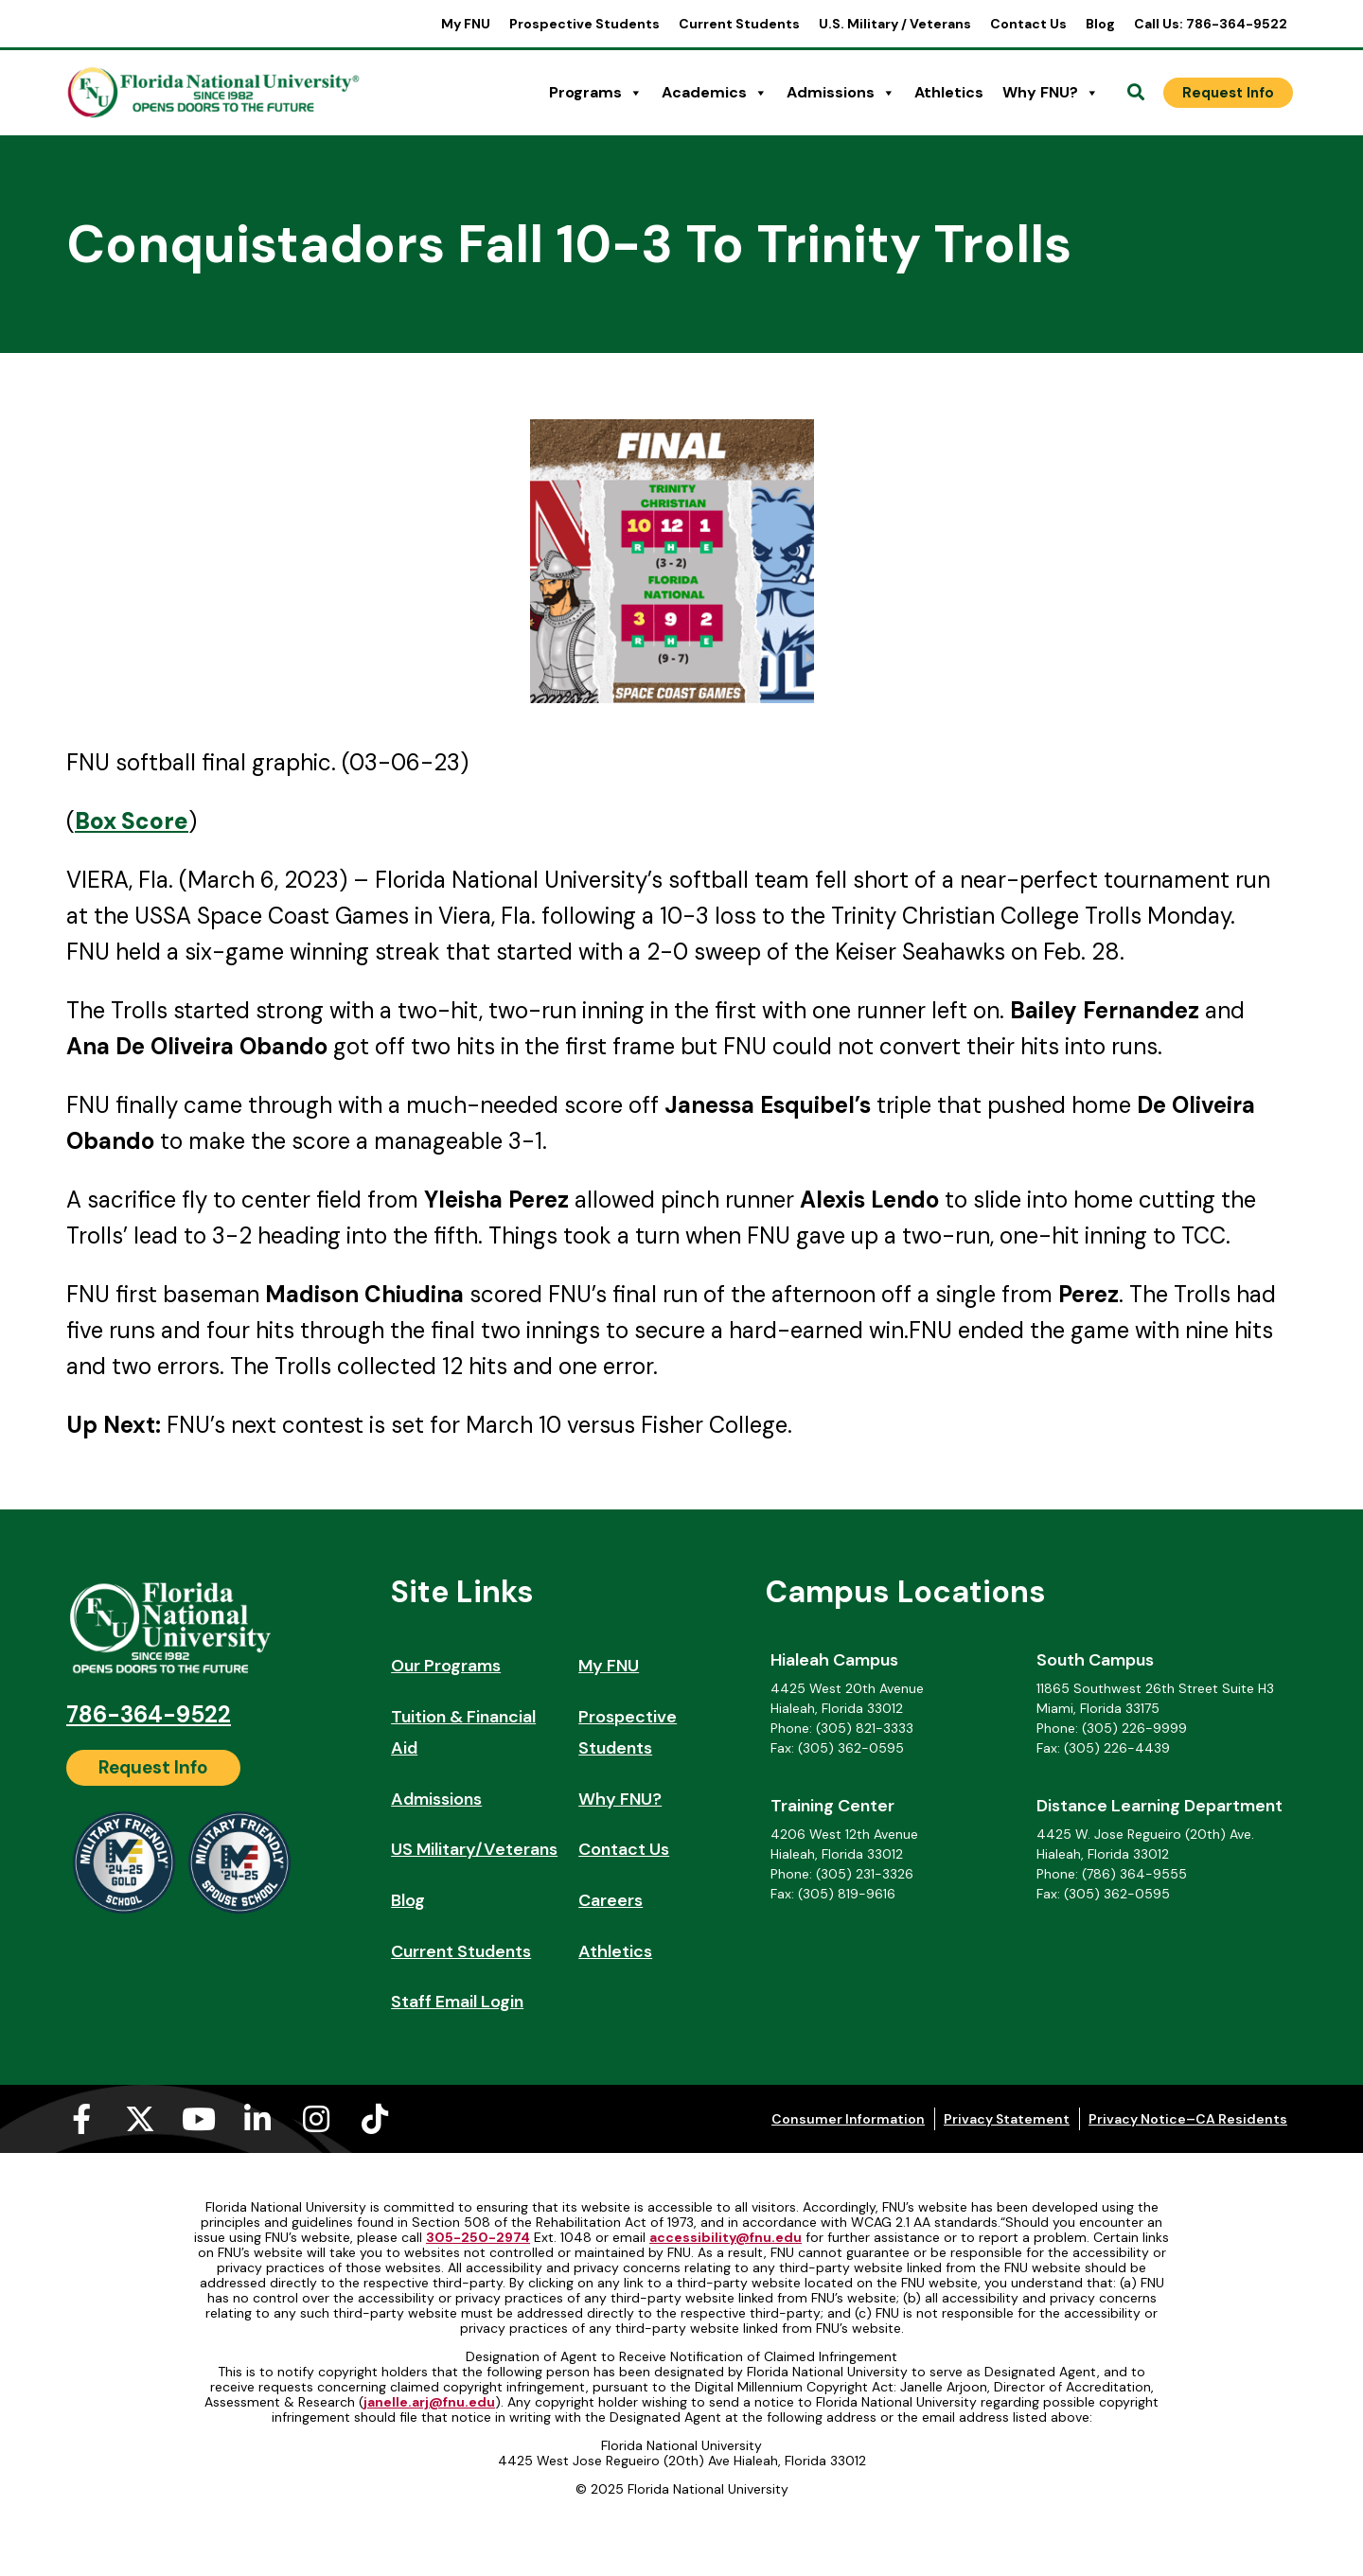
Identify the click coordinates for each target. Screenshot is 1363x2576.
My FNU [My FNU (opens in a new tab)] (465, 23)
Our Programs (446, 1665)
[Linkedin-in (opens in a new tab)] (257, 2119)
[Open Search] (1136, 93)
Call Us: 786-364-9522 (1210, 23)
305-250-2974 (478, 2237)
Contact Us (1028, 23)
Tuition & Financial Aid (463, 1732)
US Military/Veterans (474, 1849)
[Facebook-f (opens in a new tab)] (81, 2119)
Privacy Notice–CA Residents (1188, 2118)
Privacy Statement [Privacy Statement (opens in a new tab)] (1007, 2118)
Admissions (841, 93)
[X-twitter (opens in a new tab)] (140, 2119)
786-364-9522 (148, 1714)
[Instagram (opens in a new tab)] (316, 2119)
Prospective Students (584, 23)
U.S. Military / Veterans (895, 23)
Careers (610, 1900)
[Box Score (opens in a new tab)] (131, 821)
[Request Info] (1228, 93)
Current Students (739, 23)
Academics (715, 93)
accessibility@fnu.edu (725, 2237)
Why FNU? (1050, 93)
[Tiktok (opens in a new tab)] (375, 2119)
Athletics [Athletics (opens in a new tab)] (948, 92)
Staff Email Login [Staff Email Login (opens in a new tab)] (457, 2001)
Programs (596, 93)
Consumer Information (848, 2118)
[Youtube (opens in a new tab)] (199, 2119)
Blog (1100, 23)
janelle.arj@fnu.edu (429, 2401)
